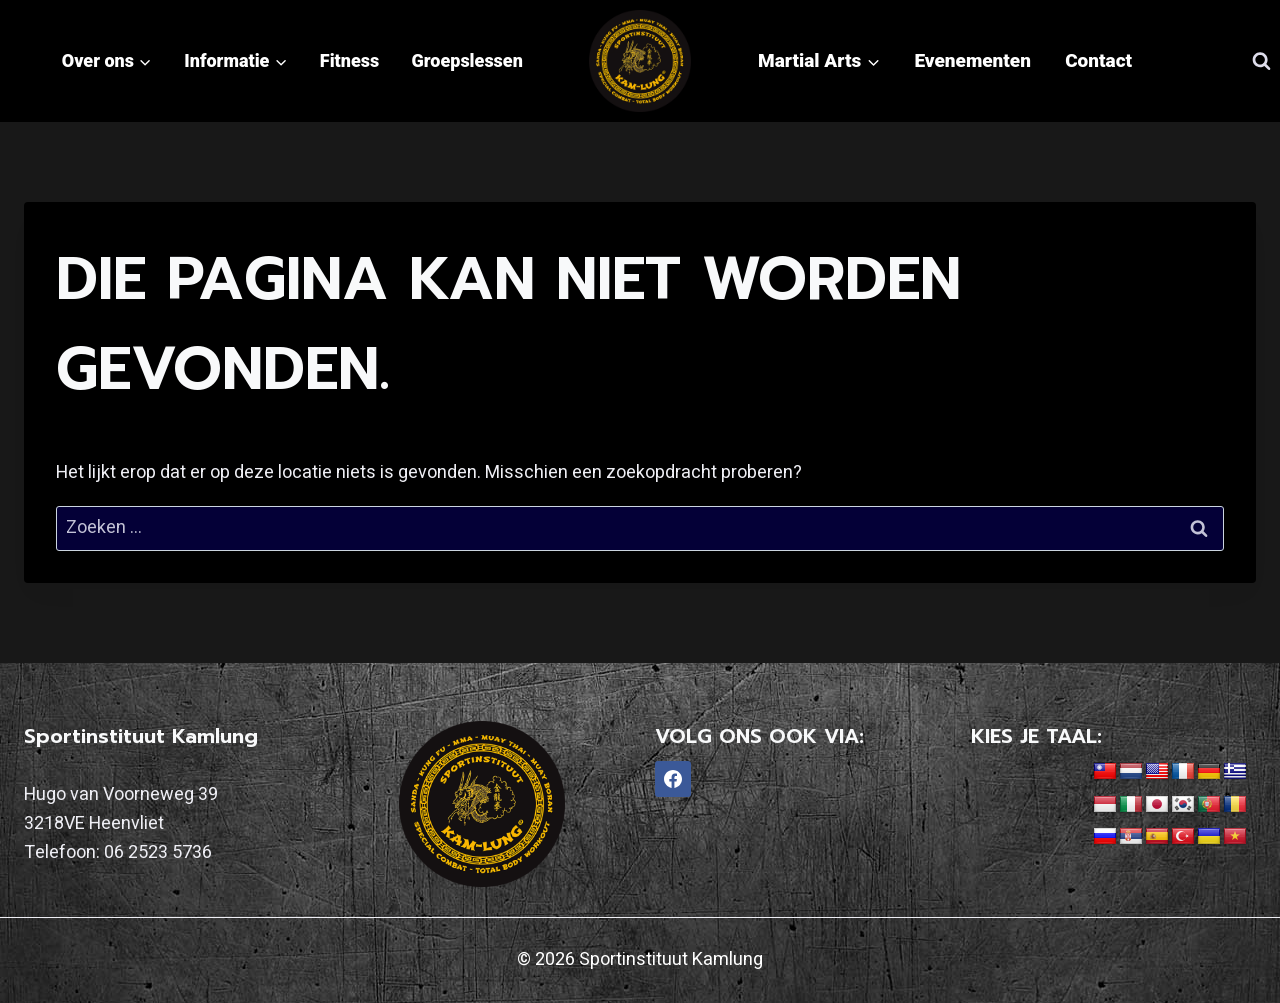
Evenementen (972, 60)
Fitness (349, 60)
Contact (1098, 60)
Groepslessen (467, 60)
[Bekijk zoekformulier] (1261, 61)
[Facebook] (673, 779)
